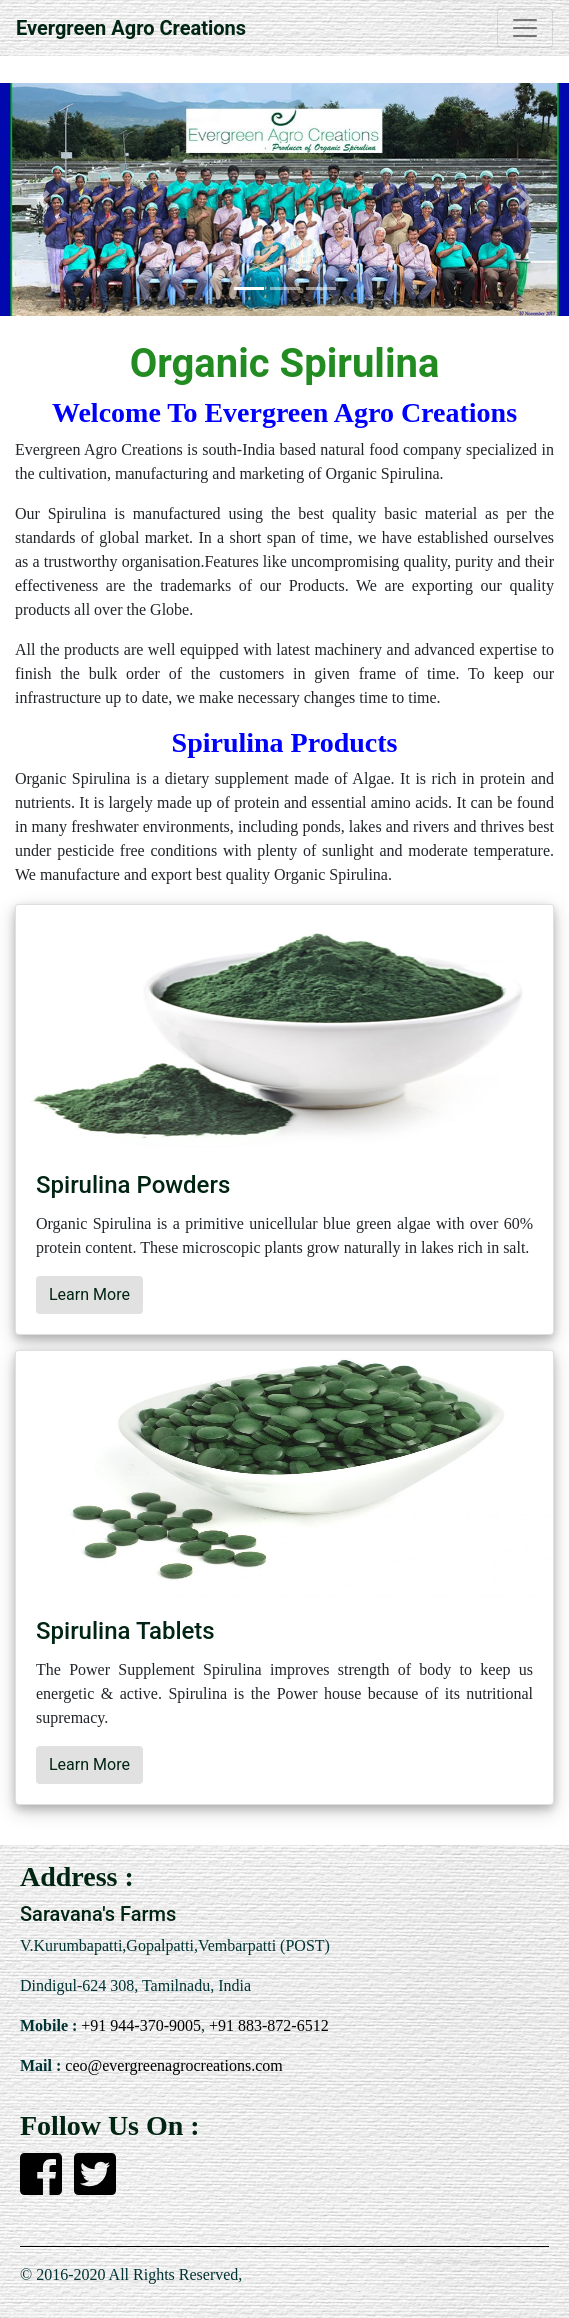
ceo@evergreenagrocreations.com (171, 2065)
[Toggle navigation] (525, 28)
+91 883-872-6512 (267, 2025)
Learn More (89, 1294)
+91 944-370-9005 (139, 2025)
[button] (42, 199)
